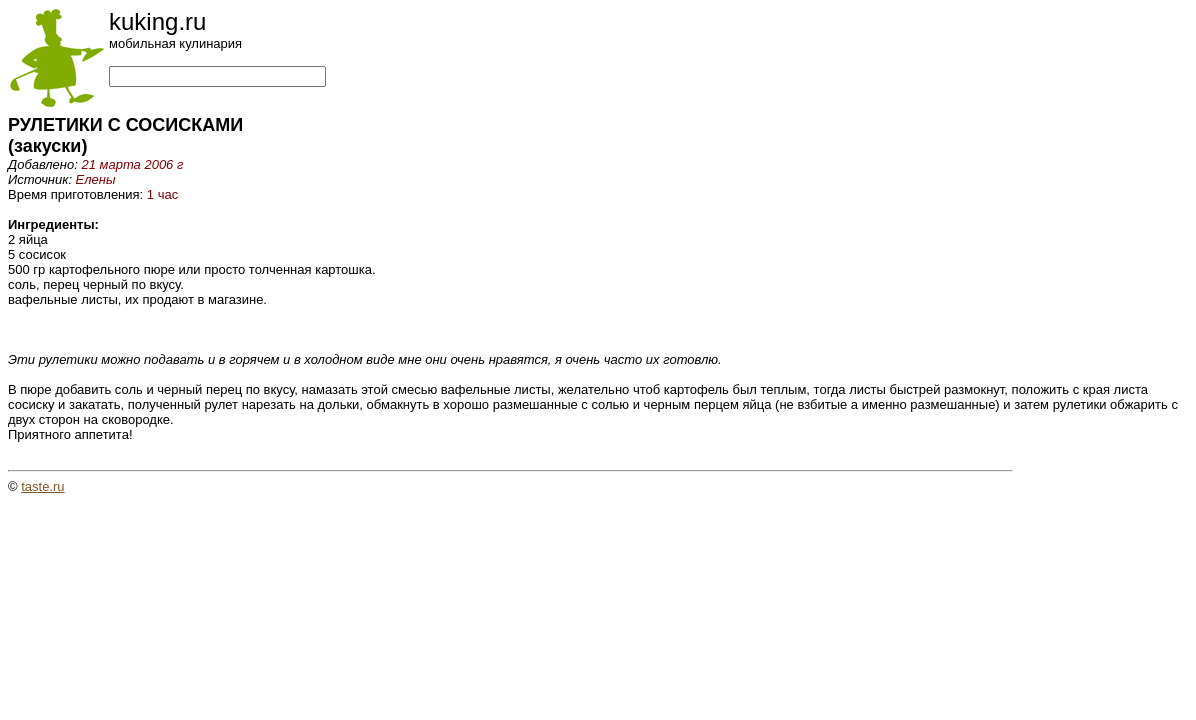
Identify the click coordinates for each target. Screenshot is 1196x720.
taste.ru (42, 486)
